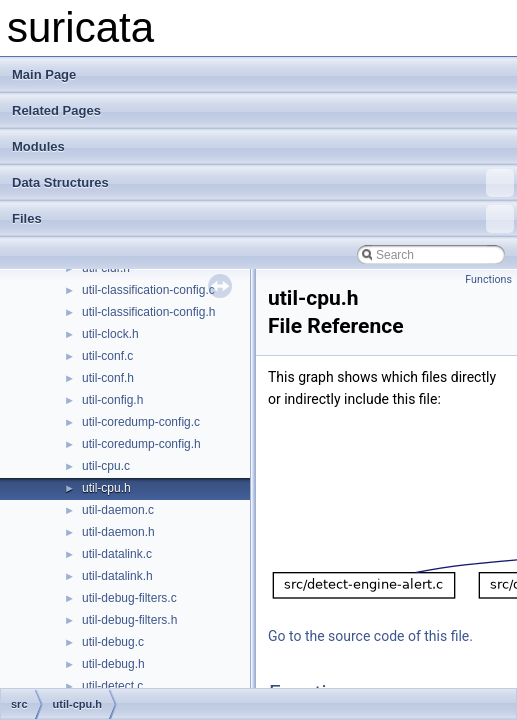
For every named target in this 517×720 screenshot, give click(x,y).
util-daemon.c (118, 510)
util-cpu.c (106, 466)
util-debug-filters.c (129, 598)
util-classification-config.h (148, 312)
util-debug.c (113, 642)
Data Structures (263, 183)
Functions (488, 279)
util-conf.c (107, 356)
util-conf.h (108, 378)
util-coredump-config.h (141, 444)
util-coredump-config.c (141, 422)
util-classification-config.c (148, 290)
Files (263, 219)
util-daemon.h (118, 532)
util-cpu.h (106, 488)
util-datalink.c (117, 554)
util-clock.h (110, 334)
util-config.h (112, 400)
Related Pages (56, 110)
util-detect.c (112, 686)
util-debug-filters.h (129, 620)
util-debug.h (113, 664)
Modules (38, 146)
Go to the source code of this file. (370, 636)
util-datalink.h (117, 576)
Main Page (44, 74)
